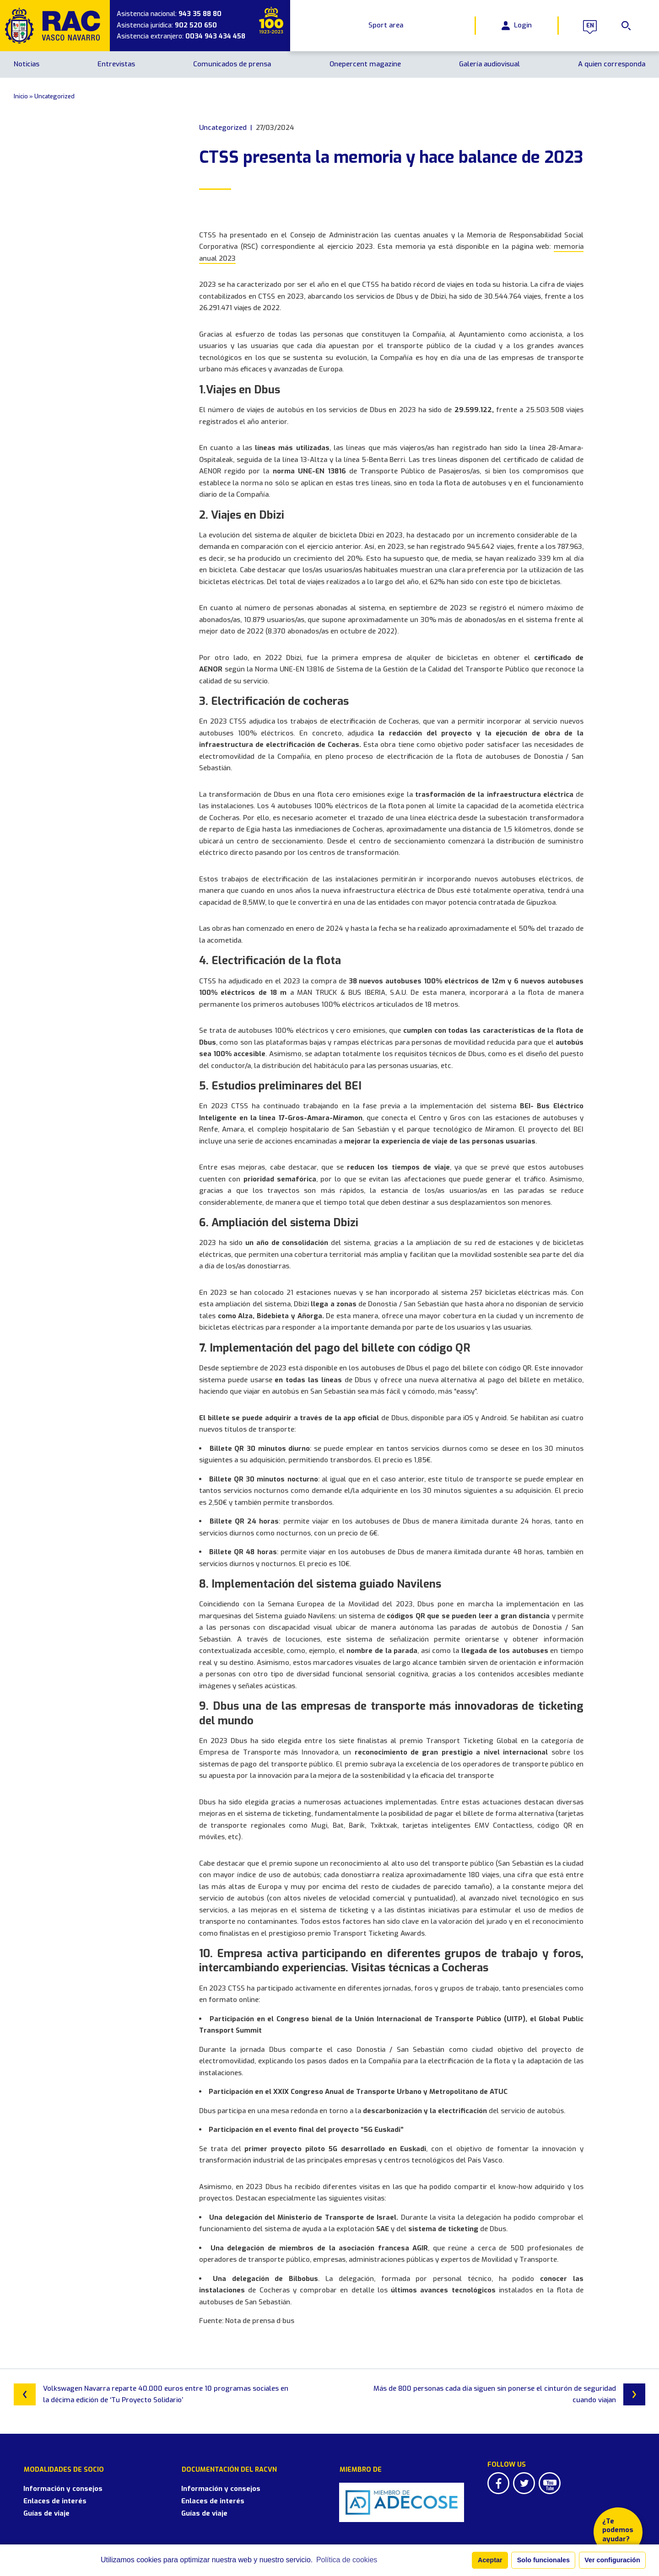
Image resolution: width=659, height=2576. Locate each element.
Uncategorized (54, 96)
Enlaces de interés (45, 2490)
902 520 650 (196, 25)
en (587, 26)
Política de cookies (346, 2560)
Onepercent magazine (365, 64)
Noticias (26, 64)
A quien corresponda (611, 64)
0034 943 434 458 (215, 36)
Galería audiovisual (489, 64)
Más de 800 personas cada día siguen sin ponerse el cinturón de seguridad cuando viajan (509, 2394)
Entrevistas (116, 64)
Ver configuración (612, 2560)
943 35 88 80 (199, 14)
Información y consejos (53, 2478)
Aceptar (490, 2560)
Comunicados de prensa (232, 64)
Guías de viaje (37, 2502)
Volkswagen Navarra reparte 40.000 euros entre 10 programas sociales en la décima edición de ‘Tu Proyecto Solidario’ (151, 2394)
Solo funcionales (543, 2560)
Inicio (21, 96)
